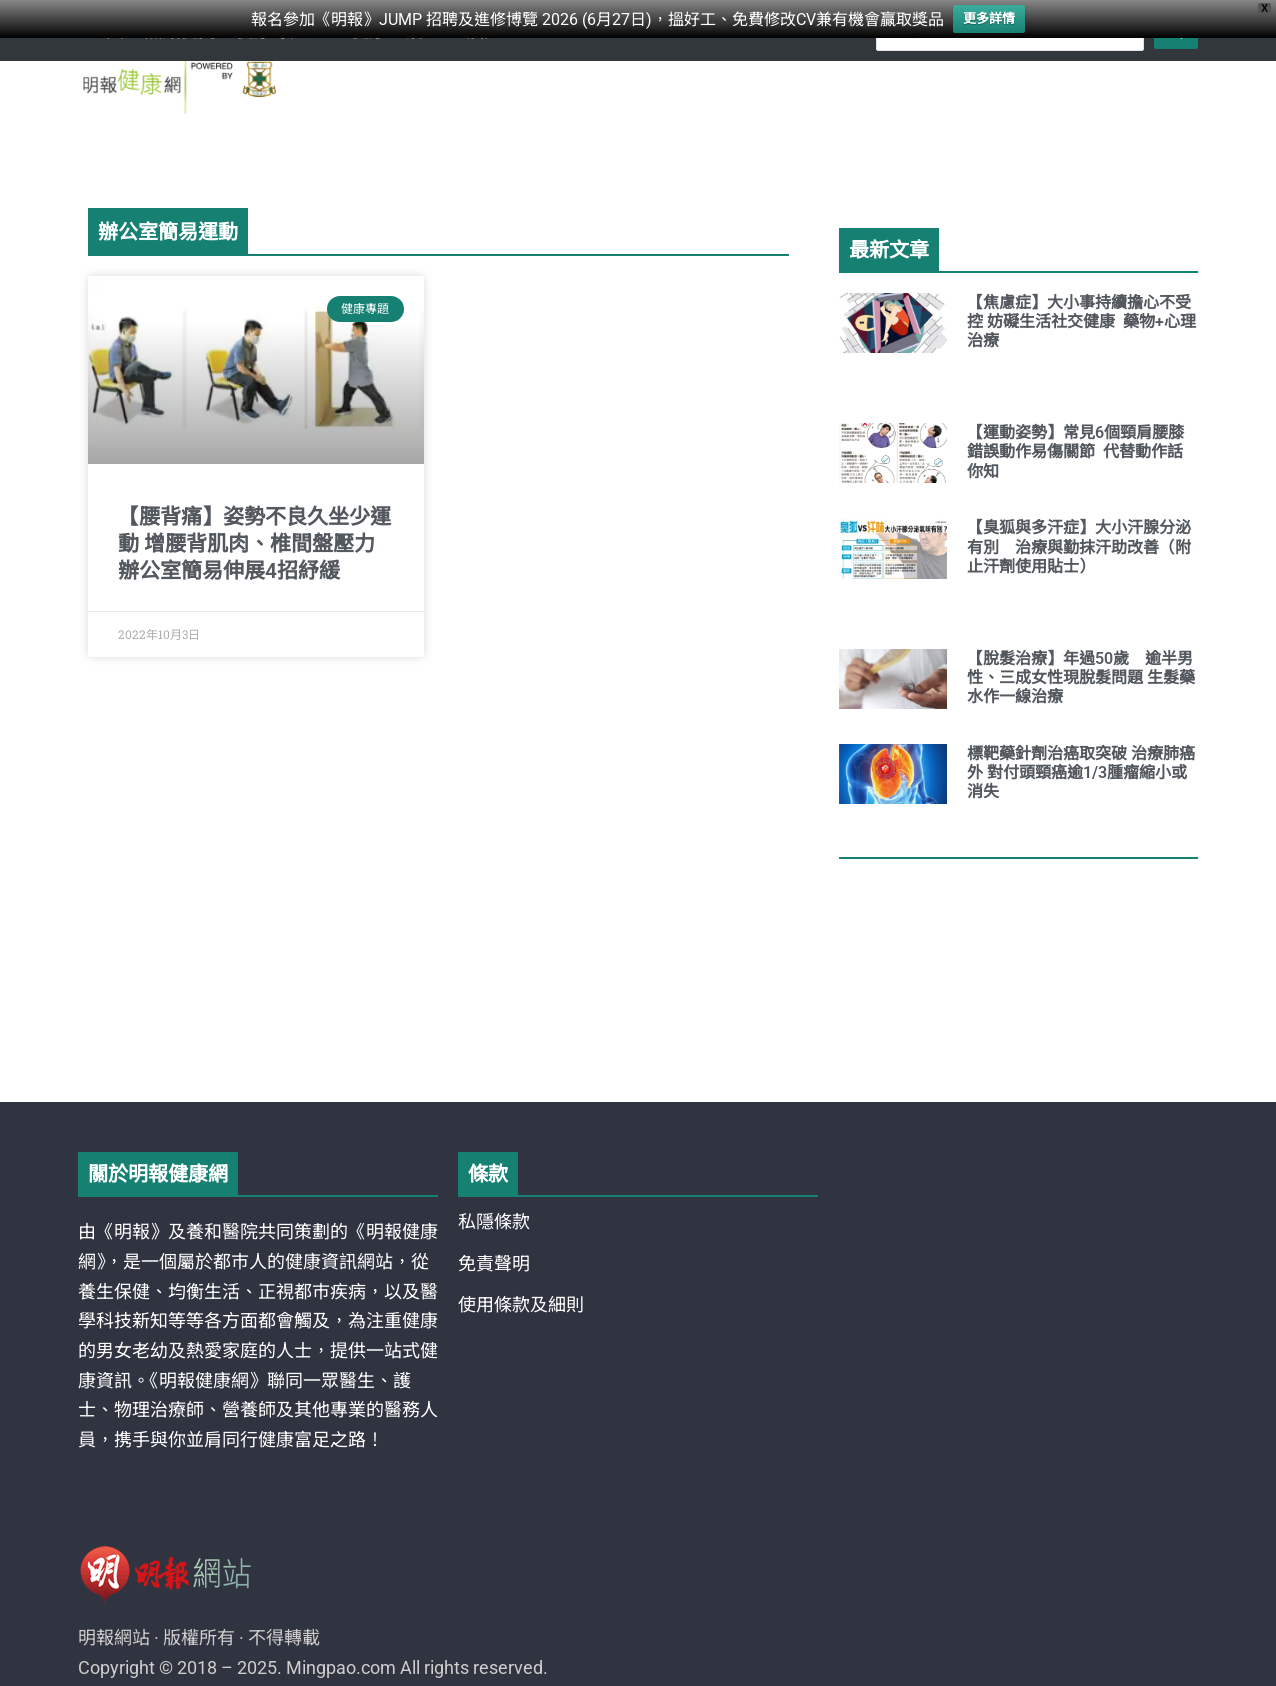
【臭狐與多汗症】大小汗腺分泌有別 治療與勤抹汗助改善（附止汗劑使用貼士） (1079, 546)
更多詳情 (989, 18)
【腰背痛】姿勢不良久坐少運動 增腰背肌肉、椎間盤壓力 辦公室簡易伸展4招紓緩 (254, 544)
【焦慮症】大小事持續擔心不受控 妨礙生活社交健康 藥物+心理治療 (1081, 321)
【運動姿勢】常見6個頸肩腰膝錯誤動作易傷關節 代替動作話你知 (1075, 451)
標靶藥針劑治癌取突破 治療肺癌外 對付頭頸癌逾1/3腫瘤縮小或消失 (1081, 772)
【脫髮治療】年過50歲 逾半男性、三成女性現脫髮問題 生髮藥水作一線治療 (1081, 677)
